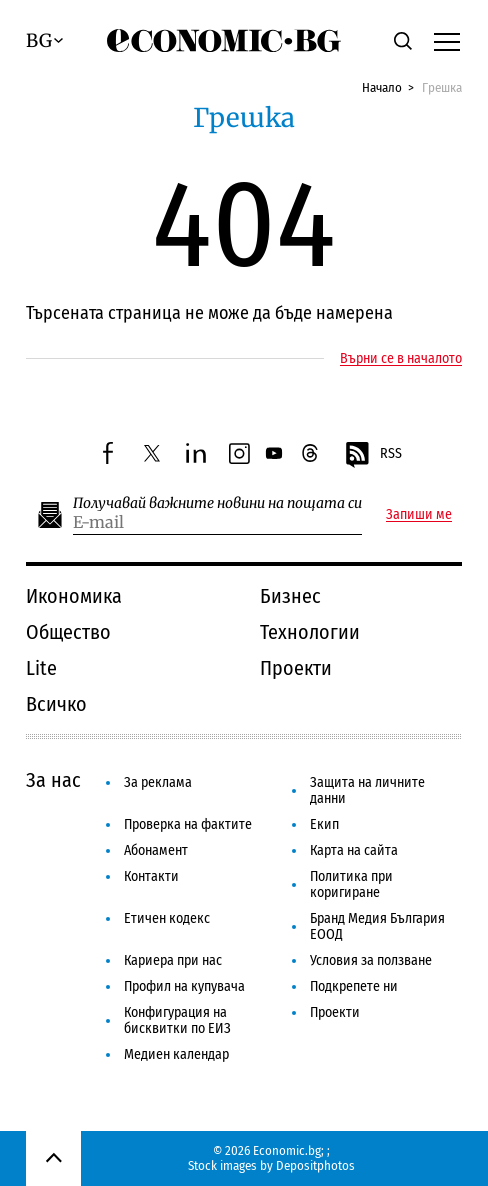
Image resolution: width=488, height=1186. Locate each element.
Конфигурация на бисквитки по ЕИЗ (177, 1020)
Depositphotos (315, 1165)
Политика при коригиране (351, 884)
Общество (68, 632)
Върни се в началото (401, 359)
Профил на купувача (184, 986)
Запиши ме (419, 515)
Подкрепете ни (354, 986)
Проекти (296, 668)
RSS (373, 455)
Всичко (56, 704)
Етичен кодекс (167, 918)
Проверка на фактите (188, 824)
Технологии (310, 632)
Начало (382, 87)
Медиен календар (176, 1054)
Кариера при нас (173, 960)
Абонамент (156, 850)
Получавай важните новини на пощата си (217, 503)
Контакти (151, 876)
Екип (324, 824)
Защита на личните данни (367, 790)
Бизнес (290, 596)
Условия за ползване (371, 960)
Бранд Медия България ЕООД (377, 926)
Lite (41, 668)
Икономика (74, 596)
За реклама (158, 782)
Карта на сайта (354, 850)
